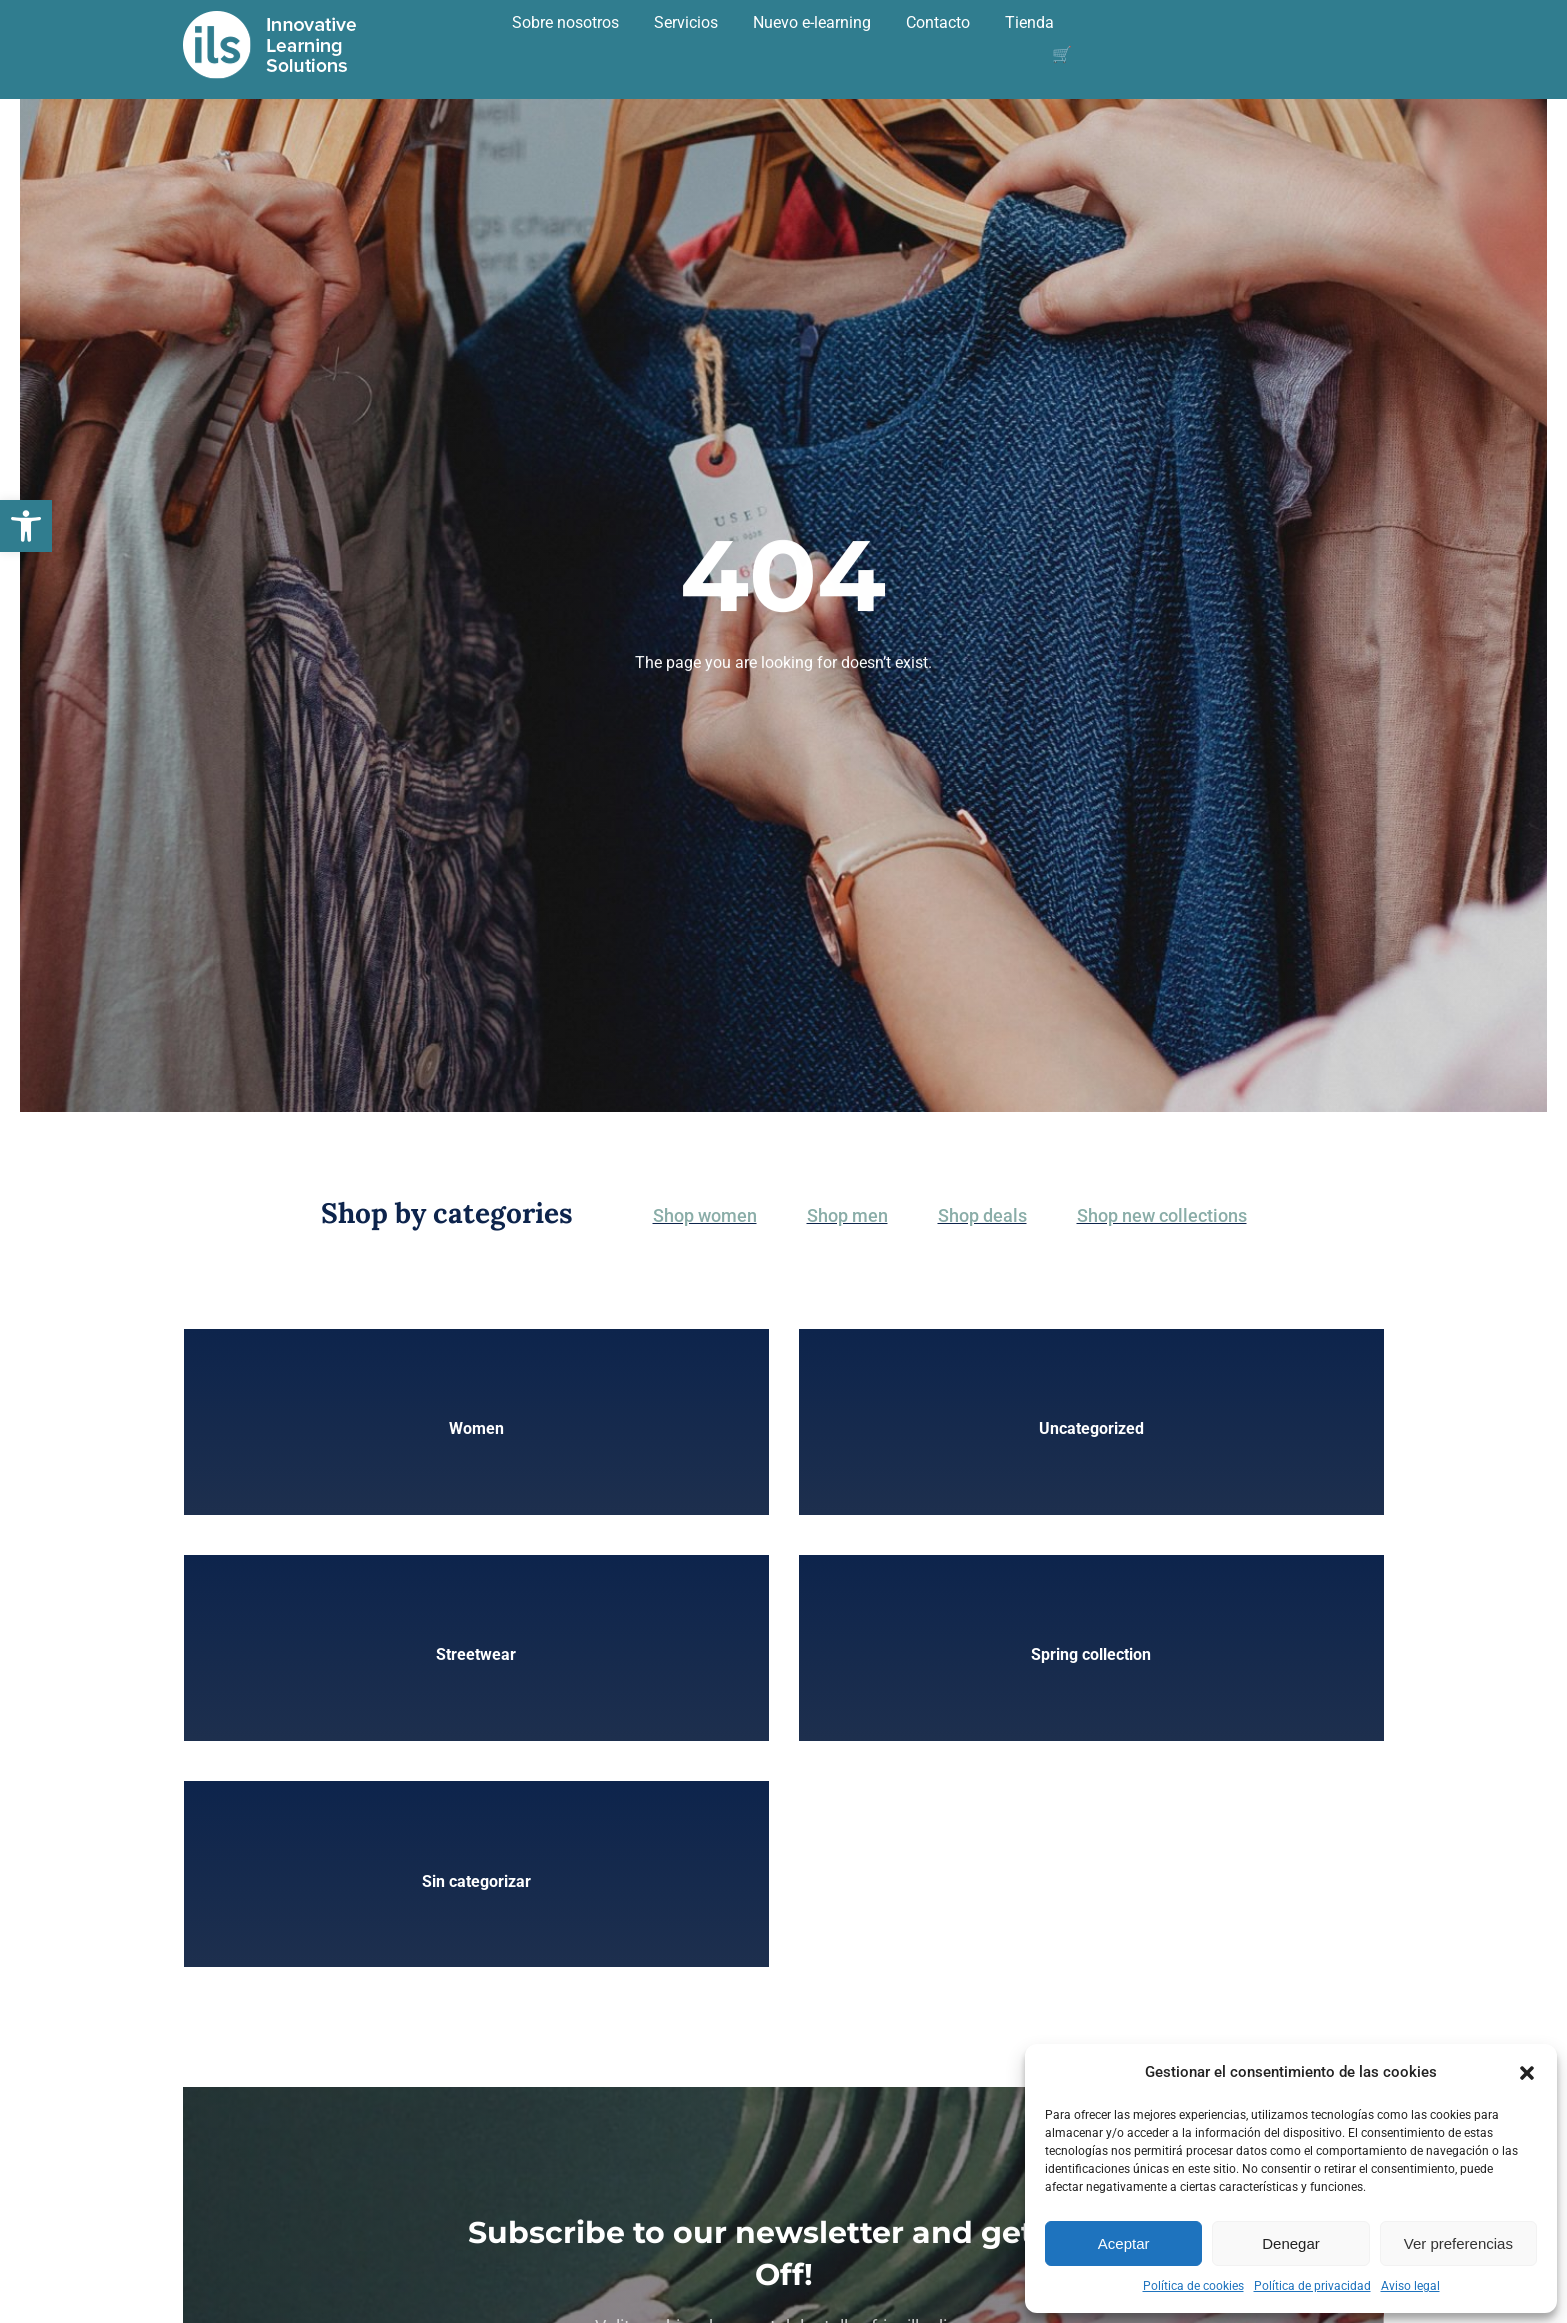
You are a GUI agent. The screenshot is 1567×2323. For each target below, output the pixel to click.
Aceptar (1124, 2243)
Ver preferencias (1458, 2243)
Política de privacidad (1312, 2286)
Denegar (1291, 2243)
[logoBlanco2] (269, 17)
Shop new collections (1162, 1215)
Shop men (847, 1215)
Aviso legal (1410, 2286)
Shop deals (982, 1215)
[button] (26, 526)
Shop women (705, 1215)
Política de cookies (1193, 2286)
